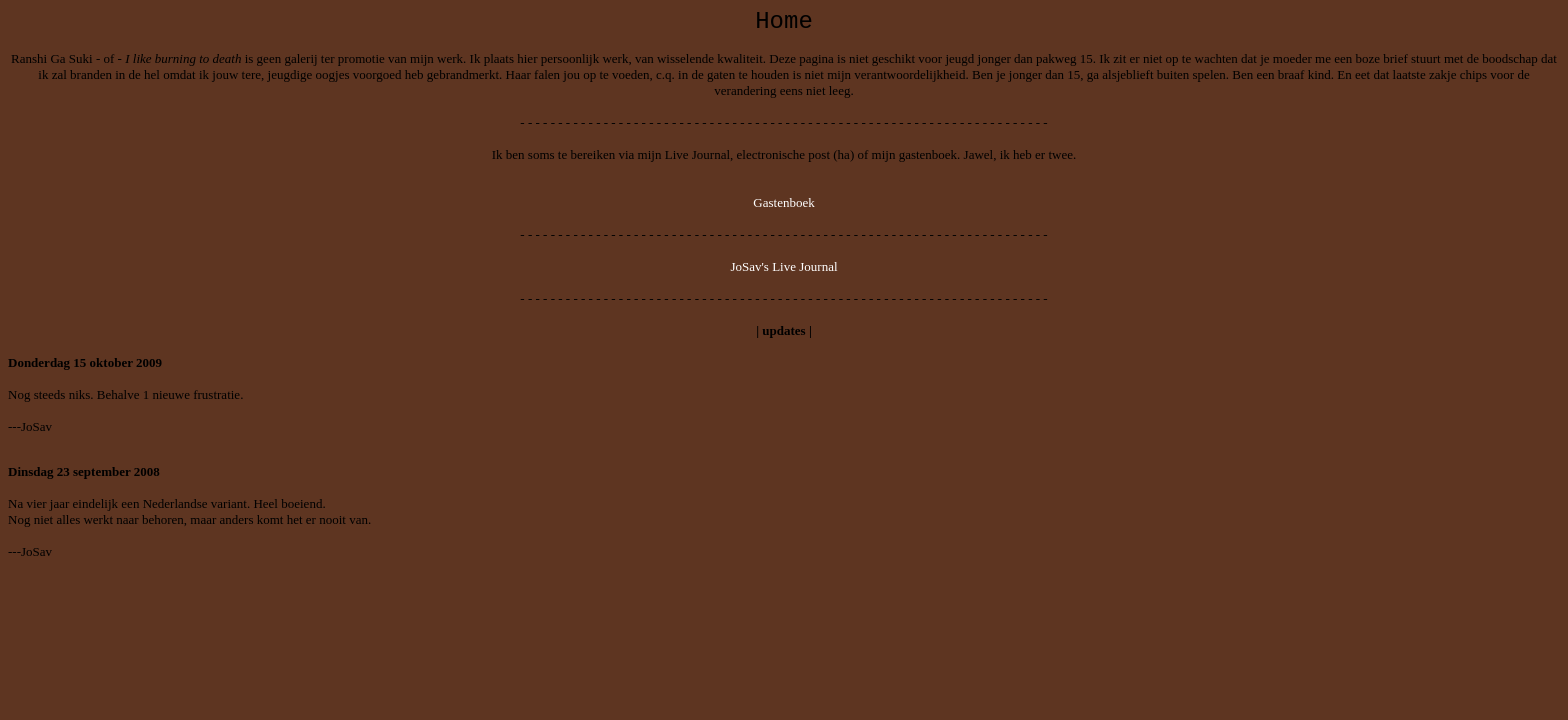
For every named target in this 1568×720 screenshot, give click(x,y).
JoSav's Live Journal (783, 266)
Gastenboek (783, 202)
